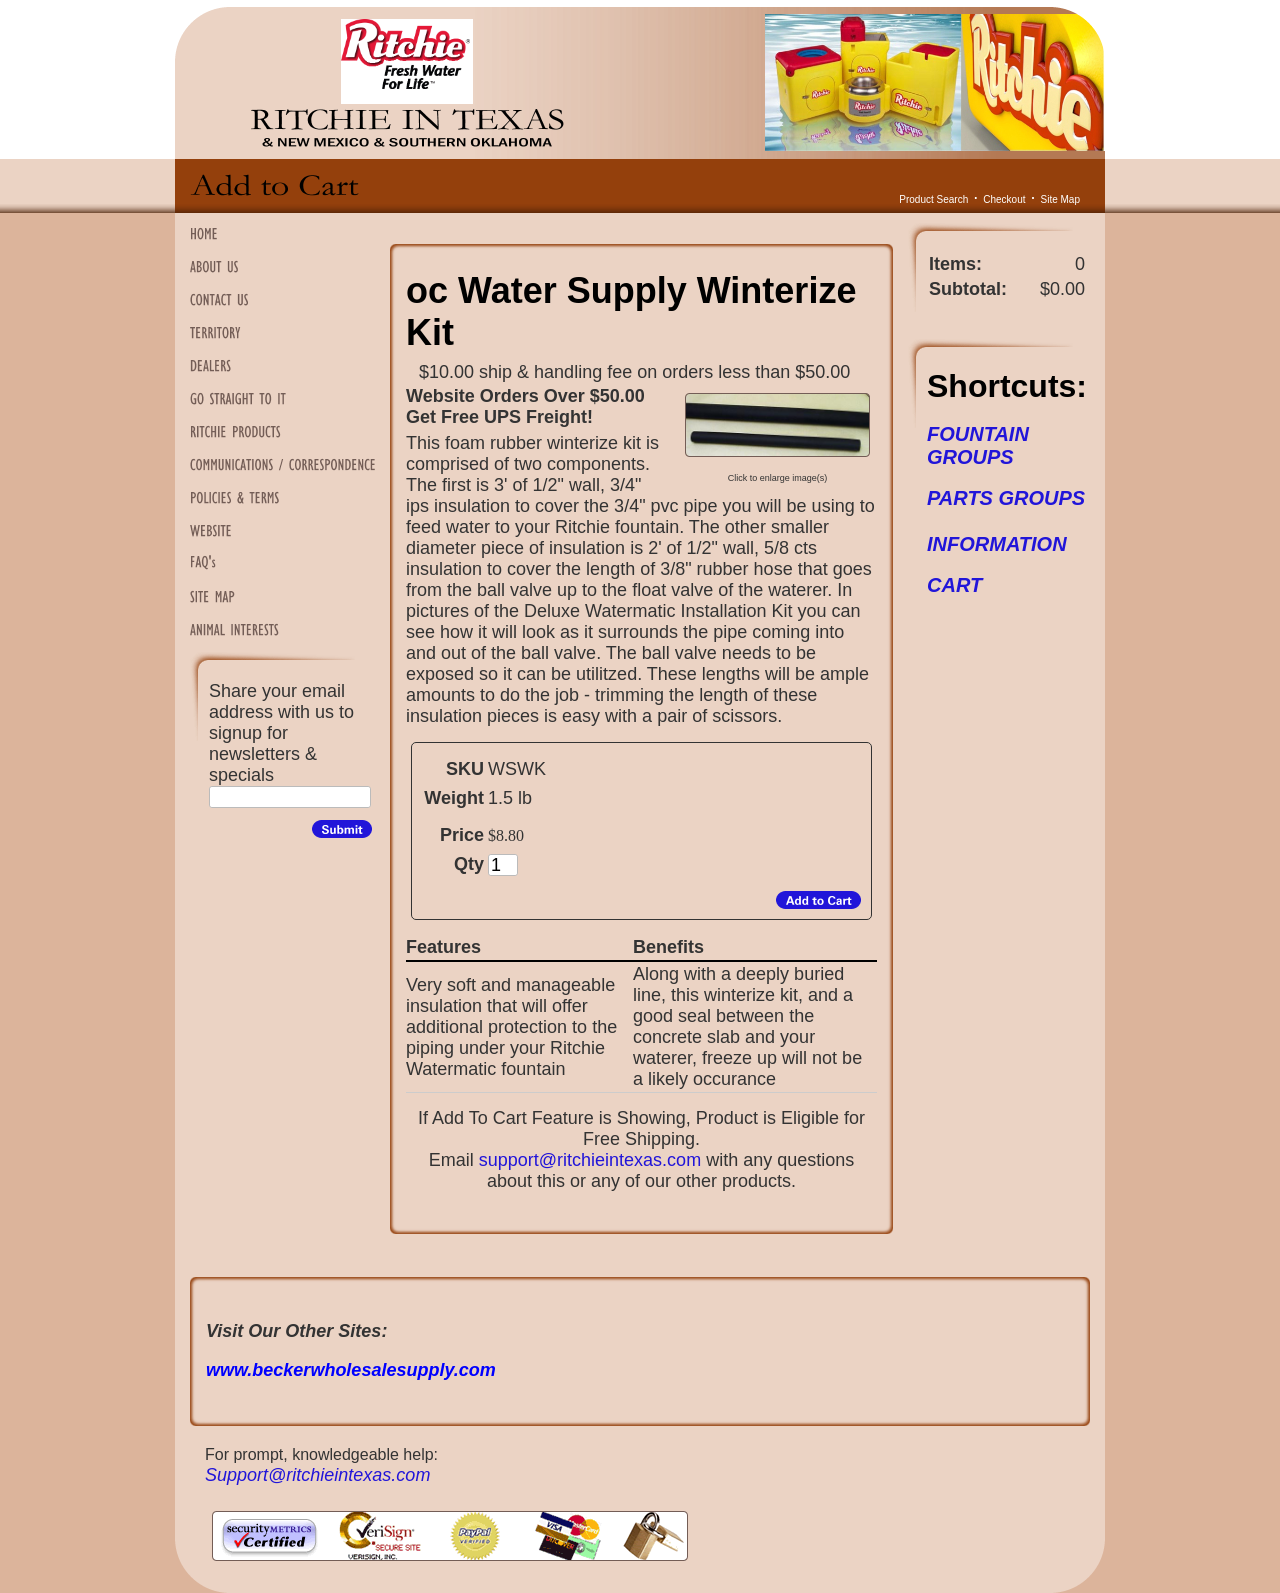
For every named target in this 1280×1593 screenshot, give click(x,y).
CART (954, 585)
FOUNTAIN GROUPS (978, 445)
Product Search (933, 199)
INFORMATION (997, 544)
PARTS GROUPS (1006, 498)
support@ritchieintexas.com (590, 1160)
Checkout (1004, 199)
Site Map (1060, 199)
